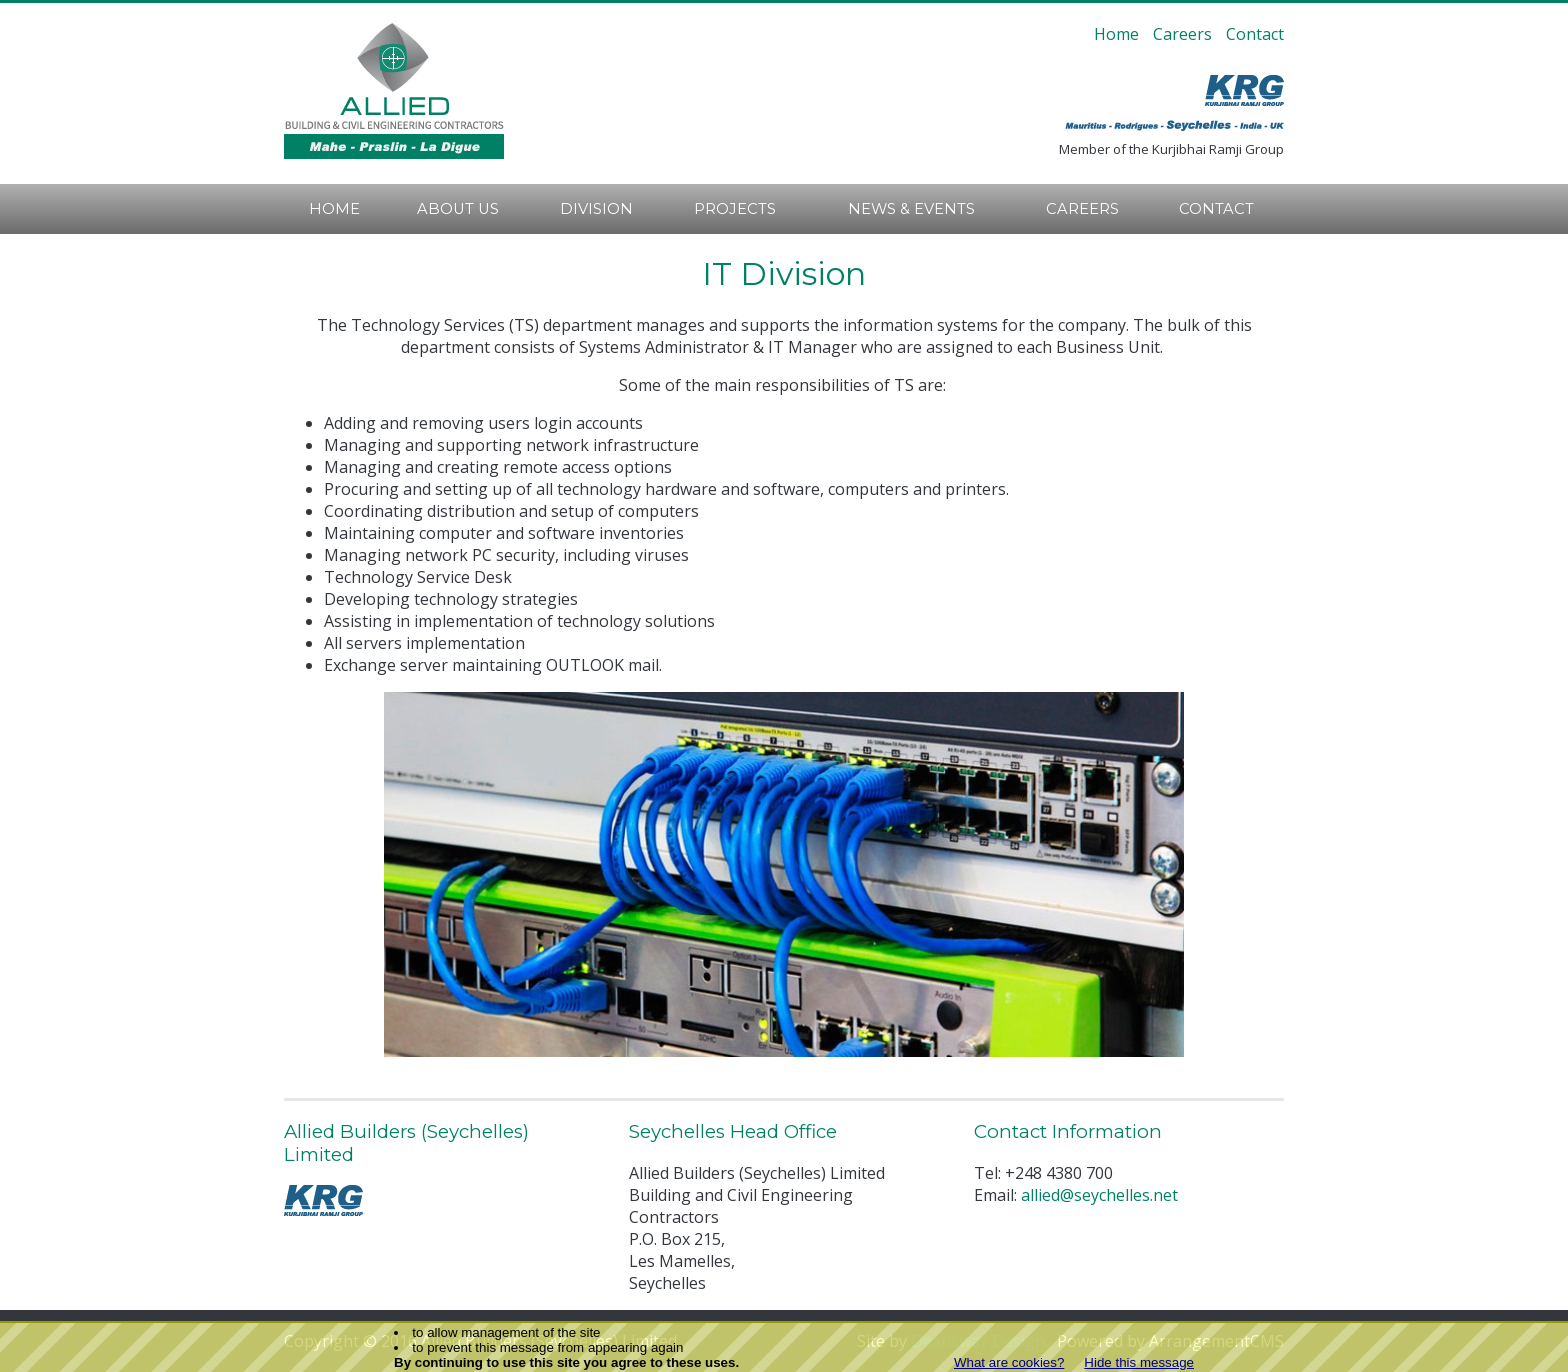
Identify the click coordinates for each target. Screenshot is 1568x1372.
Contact (1255, 34)
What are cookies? (1009, 1362)
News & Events (911, 209)
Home (1116, 34)
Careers (1182, 34)
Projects (735, 209)
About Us (458, 209)
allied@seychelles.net (1099, 1195)
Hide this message (1139, 1362)
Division (596, 209)
